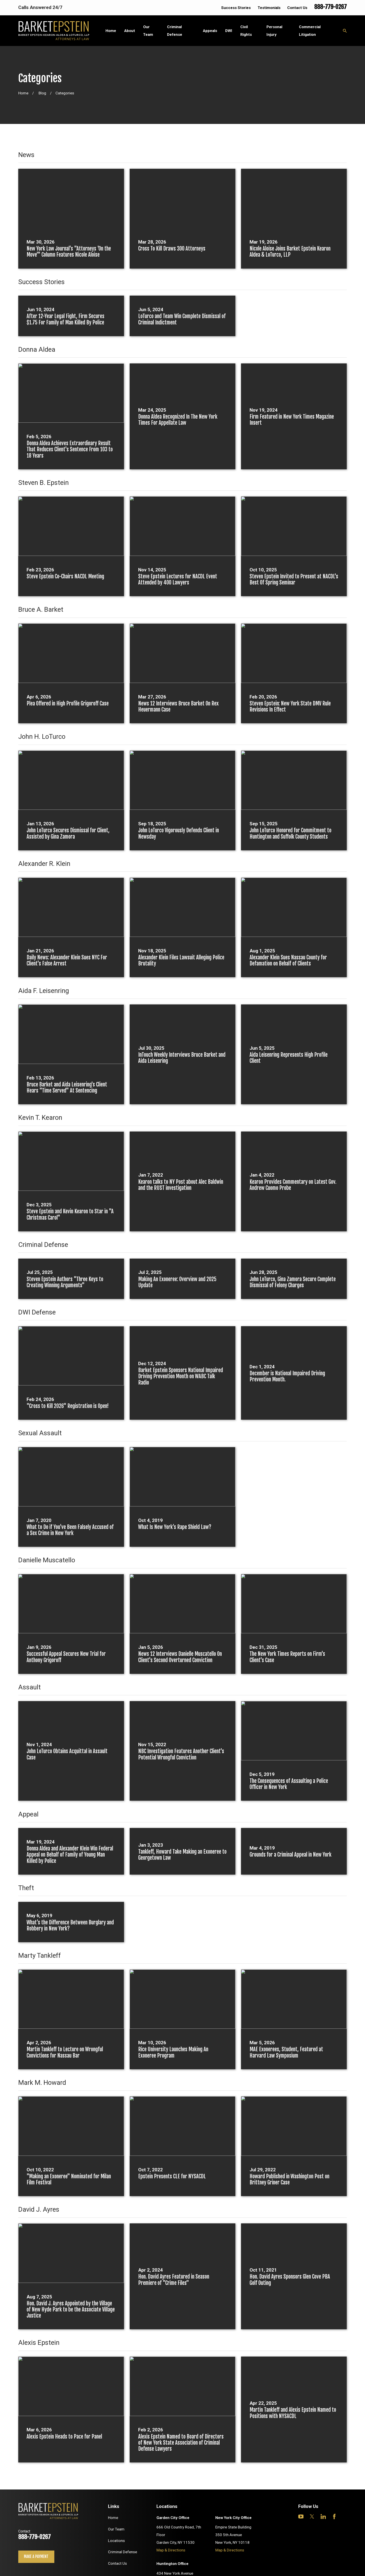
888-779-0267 (330, 6)
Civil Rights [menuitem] (246, 31)
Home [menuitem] (111, 30)
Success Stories (236, 7)
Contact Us (297, 7)
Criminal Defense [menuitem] (174, 31)
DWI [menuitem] (228, 30)
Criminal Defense (122, 2552)
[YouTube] (301, 2516)
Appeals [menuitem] (210, 30)
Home (113, 2517)
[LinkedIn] (323, 2516)
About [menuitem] (129, 30)
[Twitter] (312, 2516)
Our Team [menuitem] (148, 31)
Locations (116, 2540)
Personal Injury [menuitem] (274, 31)
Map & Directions (170, 2550)
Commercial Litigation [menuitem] (310, 31)
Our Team (116, 2529)
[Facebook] (334, 2516)
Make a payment (36, 2556)
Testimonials (269, 7)
